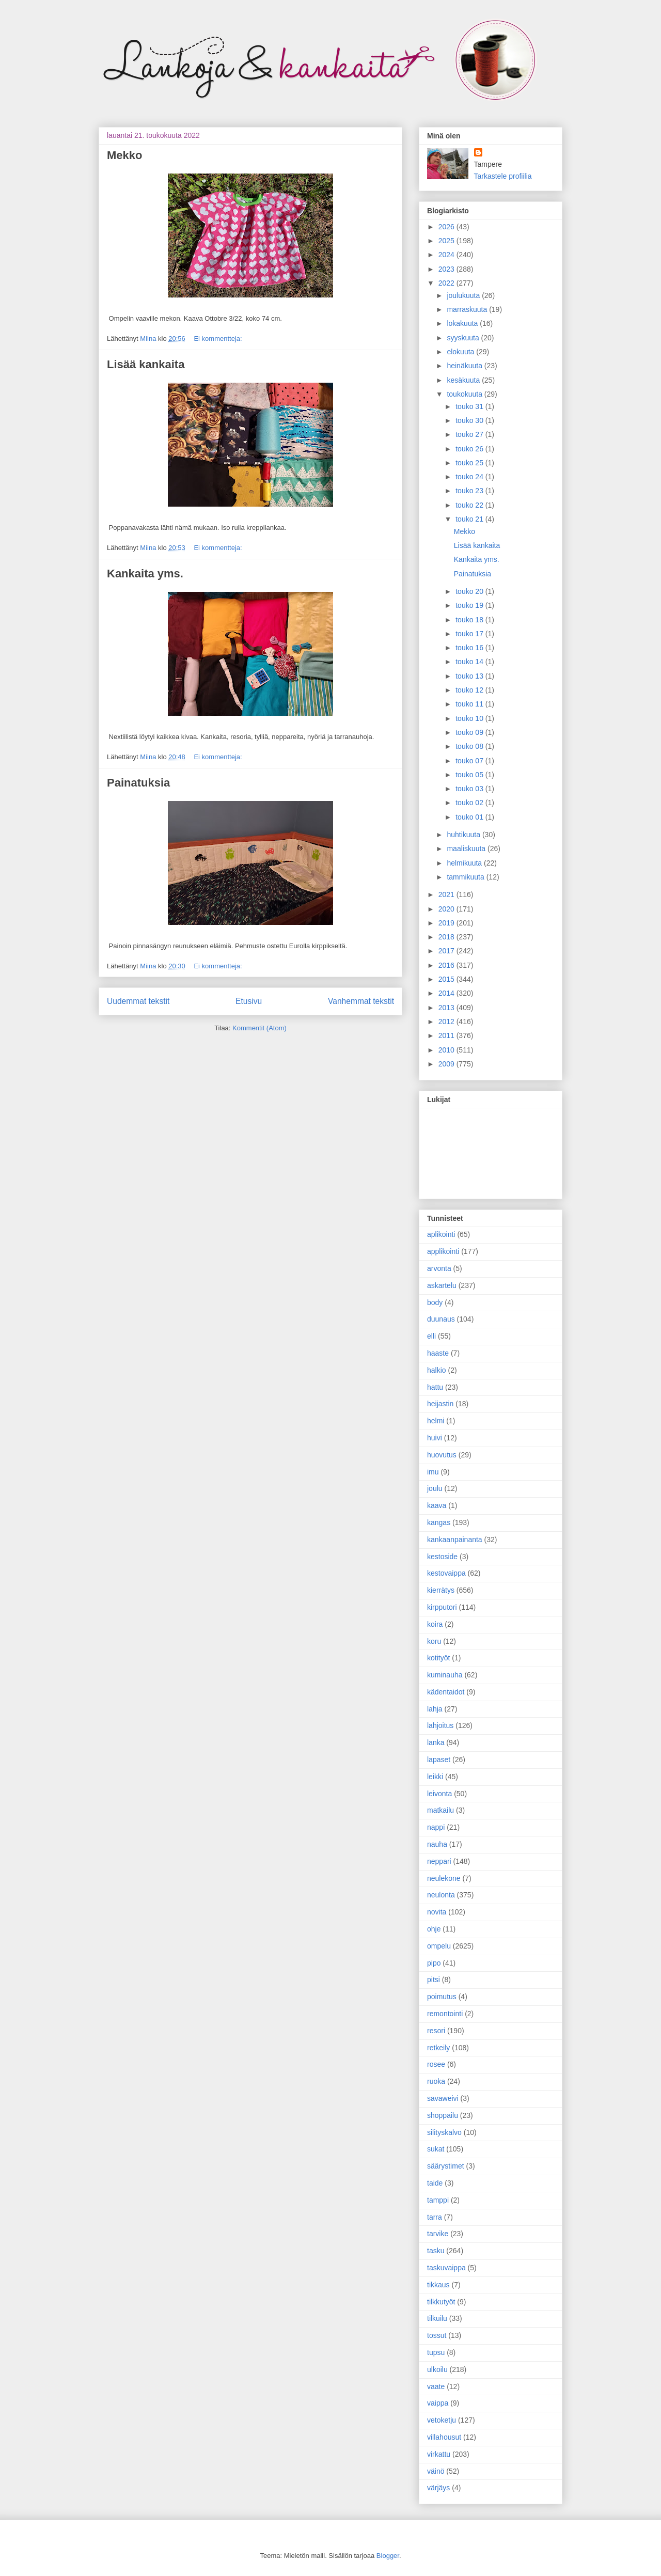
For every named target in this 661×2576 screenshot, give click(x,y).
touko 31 (470, 406)
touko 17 (470, 634)
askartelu (442, 1285)
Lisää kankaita (145, 364)
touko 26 (470, 449)
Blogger (387, 2555)
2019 (447, 923)
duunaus (441, 1319)
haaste (438, 1353)
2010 (447, 1050)
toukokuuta (465, 394)
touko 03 (470, 788)
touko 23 (470, 490)
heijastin (440, 1404)
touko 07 (470, 761)
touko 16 (470, 647)
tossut (436, 2335)
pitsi (433, 1979)
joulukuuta (464, 295)
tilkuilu (437, 2318)
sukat (435, 2149)
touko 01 (470, 817)
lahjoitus (440, 1725)
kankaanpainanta (454, 1539)
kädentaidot (445, 1692)
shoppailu (442, 2115)
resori (436, 2031)
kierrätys (440, 1590)
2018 (447, 937)
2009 (447, 1064)
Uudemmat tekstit (138, 1001)
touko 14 (470, 661)
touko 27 (470, 434)
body (435, 1302)
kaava (436, 1505)
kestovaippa (446, 1573)
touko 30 (470, 420)
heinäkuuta (465, 366)
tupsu (436, 2352)
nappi (436, 1827)
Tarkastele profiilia (503, 176)
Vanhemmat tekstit (361, 1001)
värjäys (438, 2488)
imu (433, 1472)
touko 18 (470, 620)
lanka (435, 1742)
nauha (437, 1844)
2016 (447, 965)
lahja (435, 1709)
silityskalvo (444, 2132)
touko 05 (470, 775)
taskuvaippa (446, 2268)
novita (436, 1912)
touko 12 (470, 690)
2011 (447, 1035)
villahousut (444, 2437)
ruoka (436, 2081)
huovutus (442, 1455)
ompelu (439, 1946)
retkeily (438, 2048)
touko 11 (470, 704)
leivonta (439, 1793)
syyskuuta (464, 338)
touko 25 (470, 463)
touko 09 (470, 732)
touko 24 (470, 477)
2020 (447, 909)
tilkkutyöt (441, 2302)
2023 (447, 269)
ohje (433, 1929)
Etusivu (248, 1001)
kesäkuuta (464, 380)
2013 (447, 1007)
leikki (435, 1776)
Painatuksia (138, 782)
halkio (436, 1370)
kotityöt (438, 1658)
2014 (447, 993)
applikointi (443, 1251)
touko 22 (470, 505)
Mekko (124, 155)
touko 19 (470, 605)
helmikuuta (465, 863)
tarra (434, 2217)
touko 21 (470, 519)
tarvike (437, 2233)
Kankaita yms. (145, 573)
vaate (436, 2386)
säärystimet (445, 2166)
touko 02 (470, 802)
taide (435, 2183)
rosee (436, 2064)
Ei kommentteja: (218, 338)
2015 (447, 979)
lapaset (438, 1759)
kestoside (442, 1556)
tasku (435, 2251)
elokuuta (461, 352)
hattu (435, 1387)
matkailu (440, 1810)
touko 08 (470, 746)
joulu (435, 1488)
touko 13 (470, 676)
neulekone (444, 1878)
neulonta (441, 1895)
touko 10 (470, 718)
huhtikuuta (464, 834)
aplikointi (441, 1234)
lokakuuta (463, 323)
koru (434, 1641)
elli (431, 1336)
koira (435, 1624)
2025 (447, 241)
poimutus (442, 1996)
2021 (447, 894)
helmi (435, 1421)
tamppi (438, 2200)
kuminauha (445, 1675)
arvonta (439, 1268)
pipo (433, 1963)
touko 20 (470, 591)
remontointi (445, 2013)
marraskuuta (468, 309)
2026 (447, 227)
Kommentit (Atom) (259, 1028)
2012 (447, 1021)
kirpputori (442, 1607)
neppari (439, 1861)
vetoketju (441, 2420)
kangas (438, 1522)
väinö (435, 2471)
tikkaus (438, 2285)
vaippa (437, 2403)
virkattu (438, 2454)
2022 (447, 283)
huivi (434, 1438)
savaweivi (443, 2098)
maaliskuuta (467, 848)
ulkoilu (437, 2369)
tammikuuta (466, 877)
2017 (447, 951)
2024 (447, 254)
